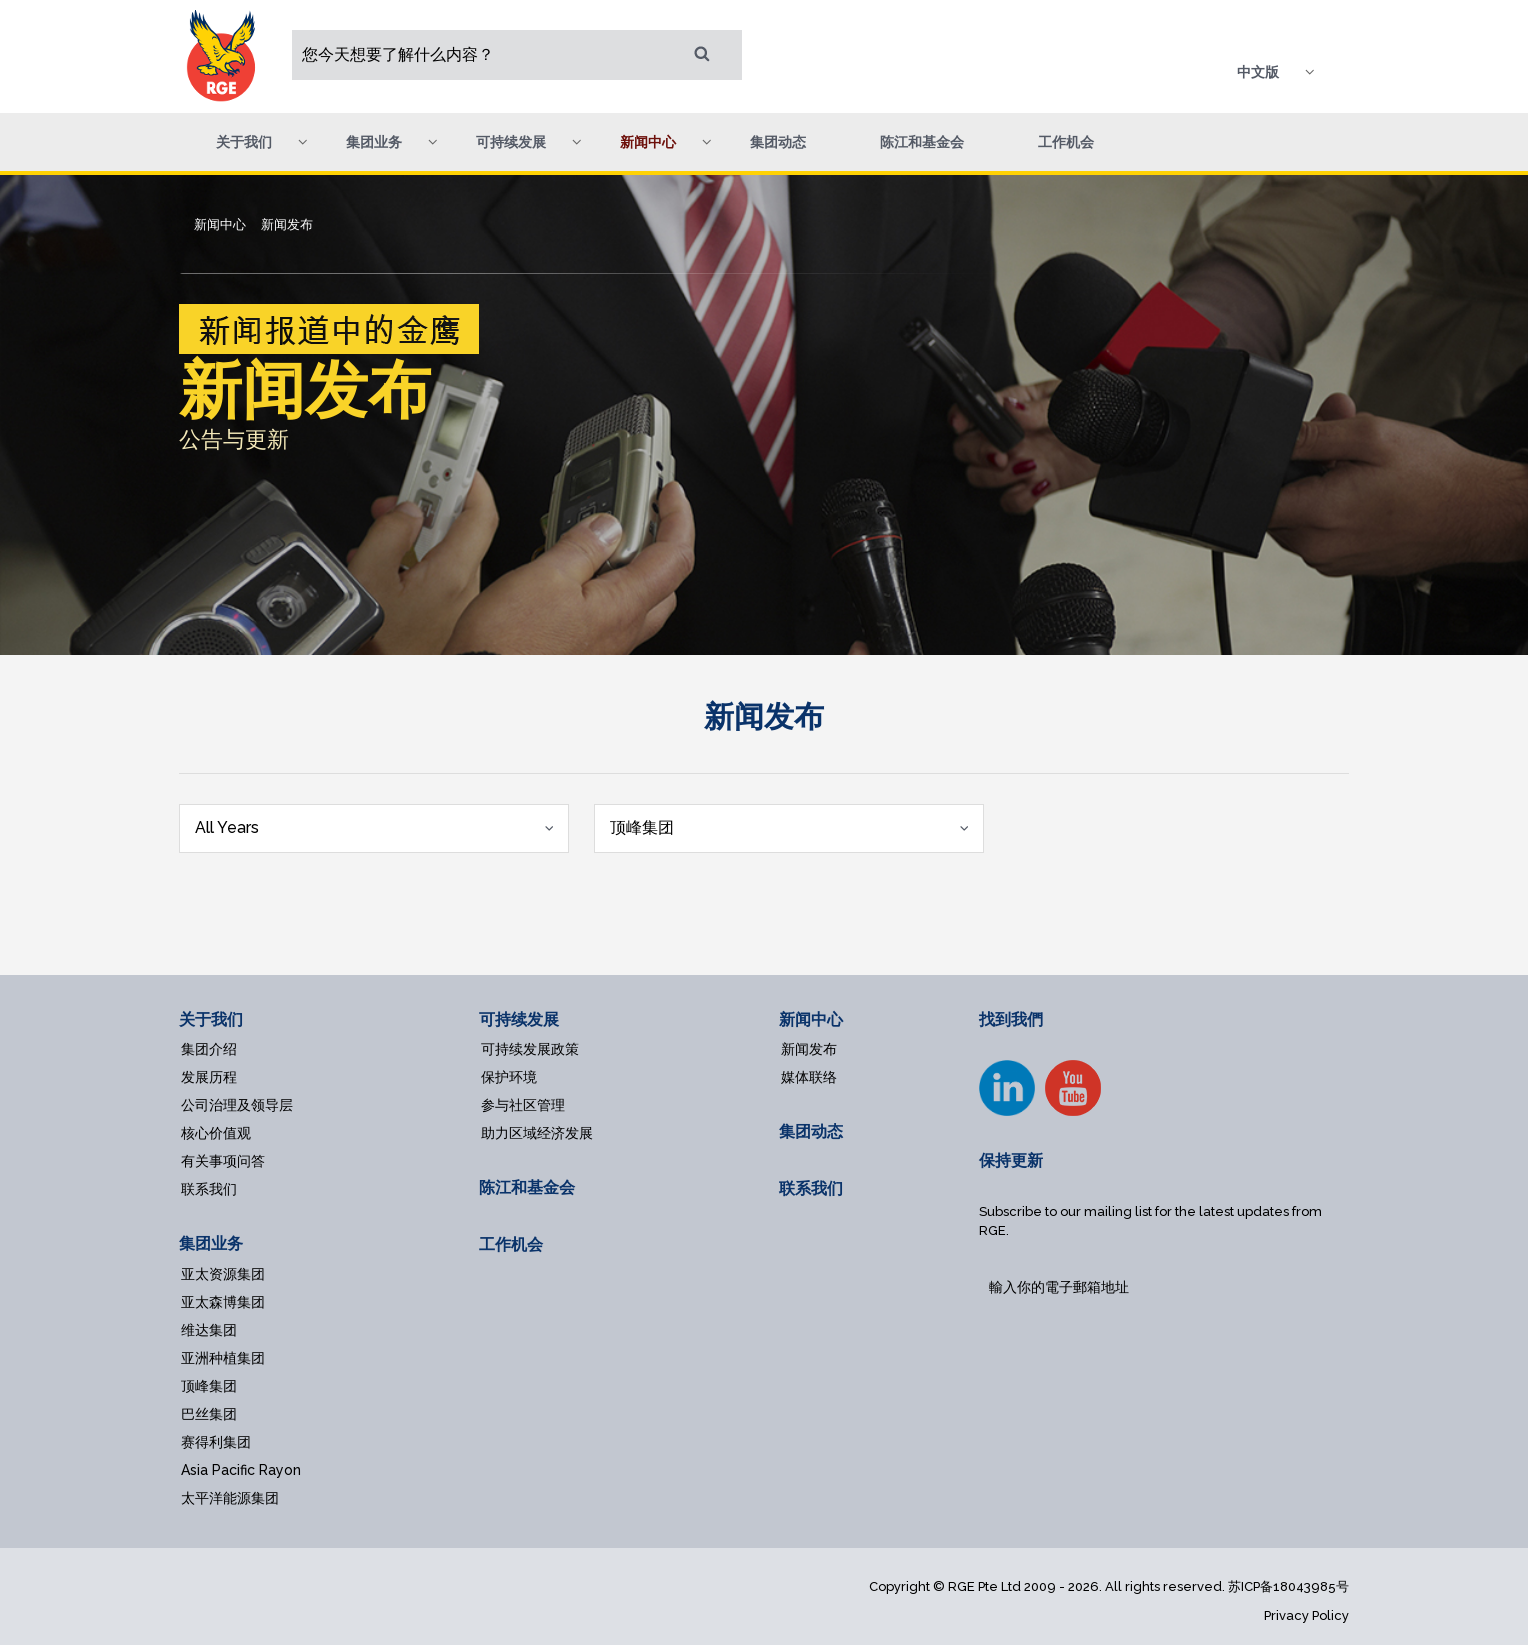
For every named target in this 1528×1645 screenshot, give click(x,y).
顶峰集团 (209, 1386)
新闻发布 (809, 1049)
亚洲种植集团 (223, 1358)
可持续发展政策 (530, 1049)
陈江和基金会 (922, 142)
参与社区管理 (523, 1105)
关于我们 (211, 1019)
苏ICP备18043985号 (1288, 1586)
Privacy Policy (1306, 1615)
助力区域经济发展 (537, 1133)
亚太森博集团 (223, 1302)
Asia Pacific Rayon (241, 1470)
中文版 (1258, 72)
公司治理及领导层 (237, 1105)
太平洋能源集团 (230, 1498)
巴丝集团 (209, 1414)
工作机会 (1066, 142)
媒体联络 (809, 1077)
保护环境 (509, 1077)
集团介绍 (209, 1049)
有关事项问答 (223, 1161)
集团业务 (211, 1243)
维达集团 (209, 1330)
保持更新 (1011, 1160)
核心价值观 (216, 1133)
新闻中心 (811, 1019)
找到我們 (1011, 1019)
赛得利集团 (216, 1442)
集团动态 (778, 142)
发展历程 (209, 1077)
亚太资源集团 (223, 1274)
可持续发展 (519, 1019)
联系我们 (209, 1189)
